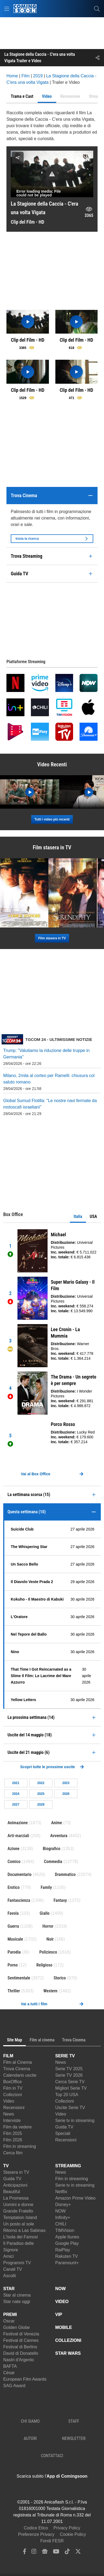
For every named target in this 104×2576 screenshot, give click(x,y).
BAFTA (10, 2366)
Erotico (14, 1887)
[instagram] (33, 2552)
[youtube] (56, 2552)
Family (46, 1887)
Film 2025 (12, 2133)
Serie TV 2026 (69, 2075)
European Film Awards (24, 2379)
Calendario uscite (20, 2075)
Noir (50, 1939)
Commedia (53, 1861)
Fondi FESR (52, 2541)
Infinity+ (62, 2217)
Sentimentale (19, 1978)
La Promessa (15, 2198)
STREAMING (68, 2165)
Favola (13, 1913)
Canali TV (12, 2269)
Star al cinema (17, 2295)
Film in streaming (19, 2146)
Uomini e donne (18, 2204)
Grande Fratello (18, 2211)
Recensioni (13, 2107)
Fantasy (60, 1900)
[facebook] (24, 2552)
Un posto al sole (18, 2224)
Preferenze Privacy (36, 2534)
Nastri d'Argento (18, 2359)
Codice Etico (36, 2528)
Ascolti (9, 2275)
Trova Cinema (16, 2068)
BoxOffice (12, 2081)
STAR (9, 2288)
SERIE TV (65, 2056)
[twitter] (78, 2552)
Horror (47, 1926)
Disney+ (63, 2204)
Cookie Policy (73, 2534)
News (8, 2114)
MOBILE (63, 2327)
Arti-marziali (18, 1835)
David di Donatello (20, 2353)
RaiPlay (62, 2250)
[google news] (45, 2552)
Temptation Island (20, 2217)
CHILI (60, 2224)
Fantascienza (19, 1900)
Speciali (62, 2133)
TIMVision (64, 2230)
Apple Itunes (67, 2237)
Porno (13, 1965)
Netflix (61, 2191)
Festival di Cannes (21, 2340)
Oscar (9, 2321)
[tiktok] (67, 2552)
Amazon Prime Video (75, 2198)
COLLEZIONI (68, 2340)
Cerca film (13, 2153)
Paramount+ (67, 2262)
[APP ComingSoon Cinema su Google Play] (71, 2488)
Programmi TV (17, 2262)
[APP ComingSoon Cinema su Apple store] (33, 2488)
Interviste (12, 2120)
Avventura (58, 1835)
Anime (56, 1822)
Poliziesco (48, 1952)
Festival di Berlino (20, 2347)
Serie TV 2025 (69, 2068)
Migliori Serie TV (71, 2088)
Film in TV (13, 2088)
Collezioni (12, 2094)
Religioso (44, 1965)
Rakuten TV (66, 2256)
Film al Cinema (17, 2062)
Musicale (15, 1939)
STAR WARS (68, 2353)
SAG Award (14, 2385)
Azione (13, 1848)
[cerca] (97, 8)
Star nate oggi (16, 2301)
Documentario (19, 1874)
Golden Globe (16, 2327)
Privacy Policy (66, 2528)
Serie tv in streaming (75, 2120)
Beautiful (11, 2191)
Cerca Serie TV (70, 2081)
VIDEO (62, 2301)
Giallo (45, 1913)
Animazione (18, 1822)
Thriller (14, 1990)
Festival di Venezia (21, 2334)
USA (93, 1216)
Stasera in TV (16, 2172)
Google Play (67, 2243)
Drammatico (65, 1874)
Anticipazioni (15, 2185)
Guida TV (64, 2127)
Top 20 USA (66, 2094)
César (9, 2372)
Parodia (14, 1952)
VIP (58, 2314)
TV (6, 2165)
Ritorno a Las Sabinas (24, 2230)
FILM (8, 2056)
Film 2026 (12, 2140)
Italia (78, 1216)
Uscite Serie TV (70, 2107)
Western (50, 1990)
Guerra (13, 1926)
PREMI (10, 2314)
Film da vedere (17, 2127)
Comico (14, 1861)
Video (8, 2101)
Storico (59, 1978)
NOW (60, 2211)
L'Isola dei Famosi (20, 2237)
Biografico (51, 1848)
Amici (8, 2256)
